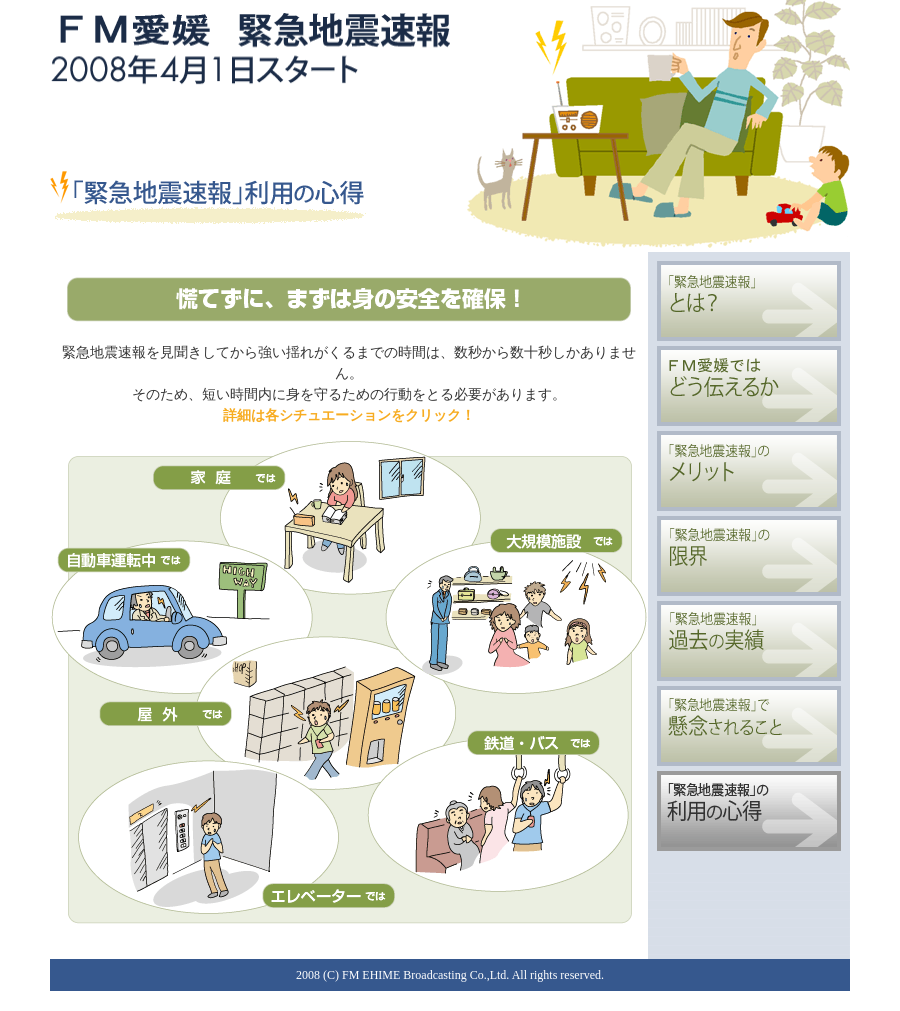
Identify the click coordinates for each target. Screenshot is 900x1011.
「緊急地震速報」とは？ (749, 301)
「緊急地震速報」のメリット (749, 471)
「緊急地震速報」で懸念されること (749, 726)
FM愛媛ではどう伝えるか (749, 386)
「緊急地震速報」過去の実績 (749, 641)
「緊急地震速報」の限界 (749, 556)
